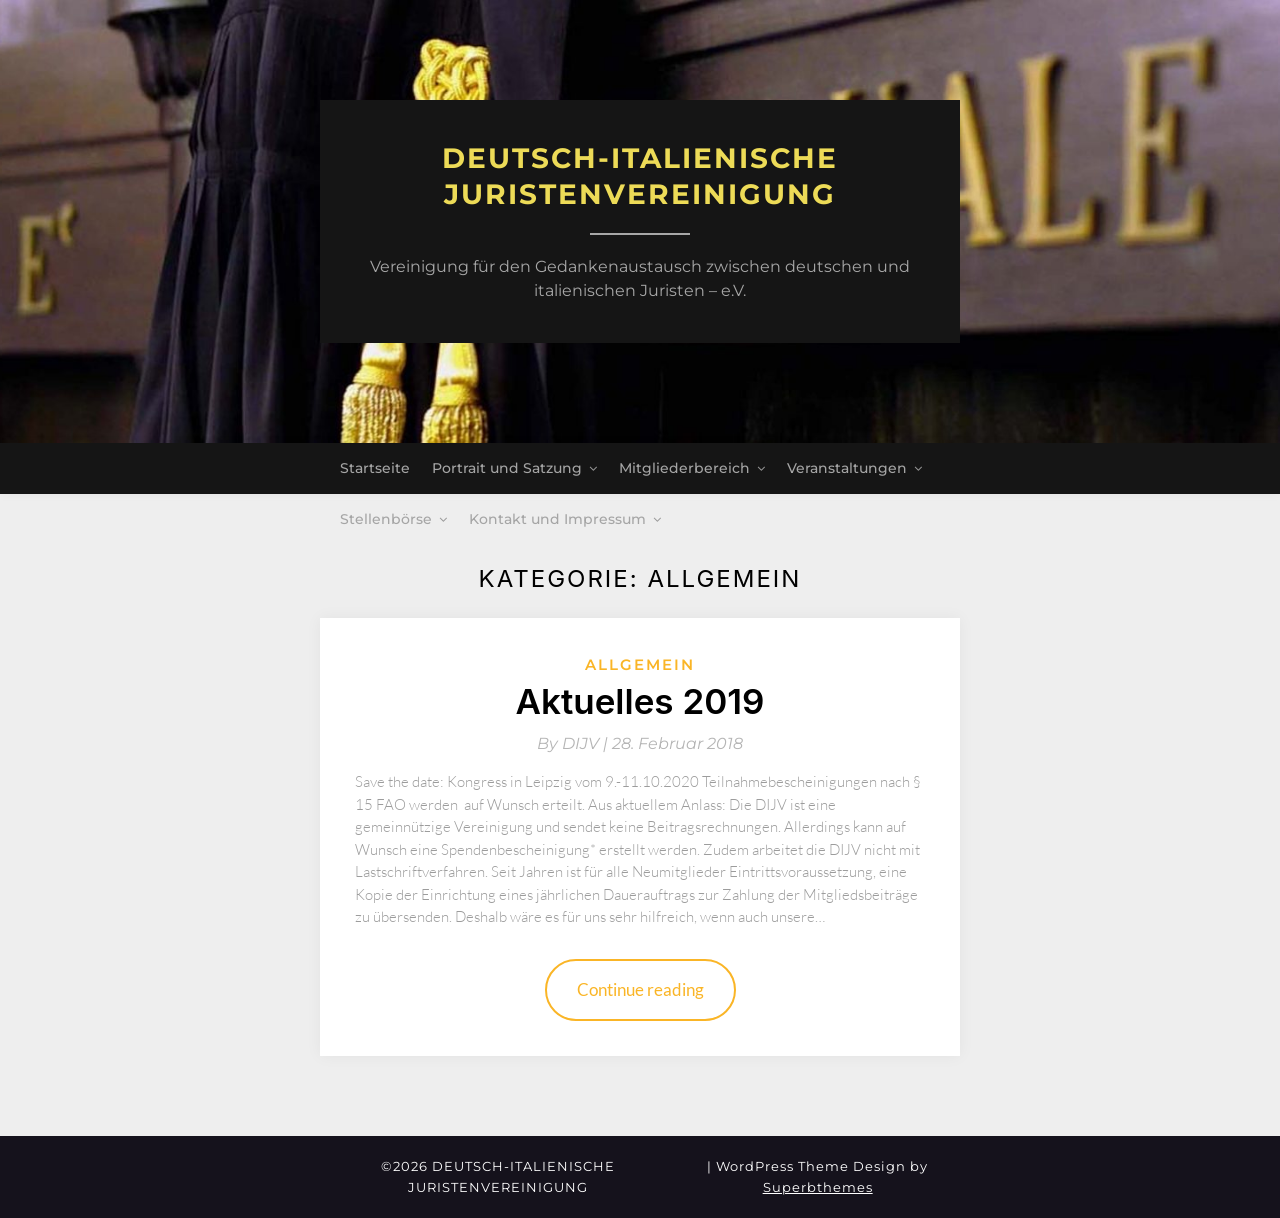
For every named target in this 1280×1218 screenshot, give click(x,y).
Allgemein (640, 664)
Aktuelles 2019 (639, 701)
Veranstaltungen (847, 468)
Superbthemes (818, 1187)
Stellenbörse (386, 519)
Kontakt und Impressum (557, 519)
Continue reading (640, 989)
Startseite (375, 468)
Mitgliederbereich (684, 468)
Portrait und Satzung (507, 468)
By (574, 743)
